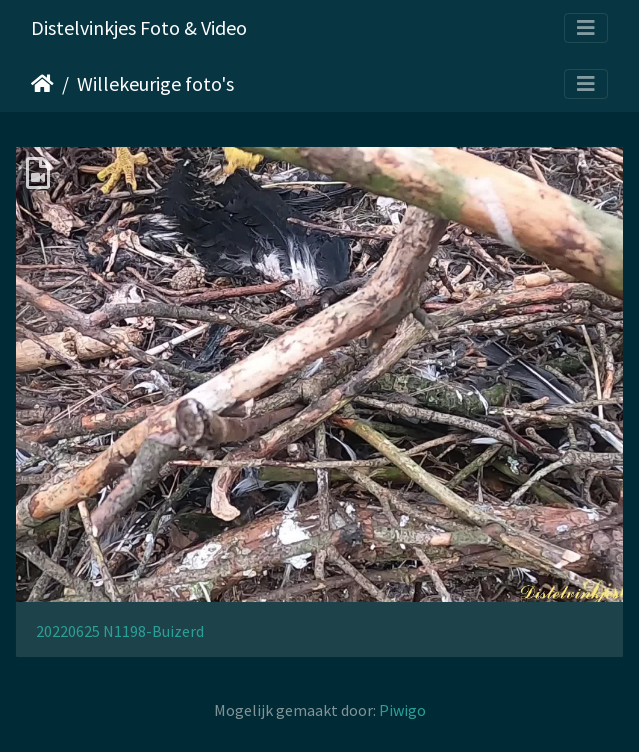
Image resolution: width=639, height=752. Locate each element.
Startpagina (42, 84)
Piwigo (402, 710)
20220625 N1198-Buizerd (120, 631)
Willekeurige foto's (155, 83)
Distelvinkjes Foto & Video (139, 27)
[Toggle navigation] (586, 28)
